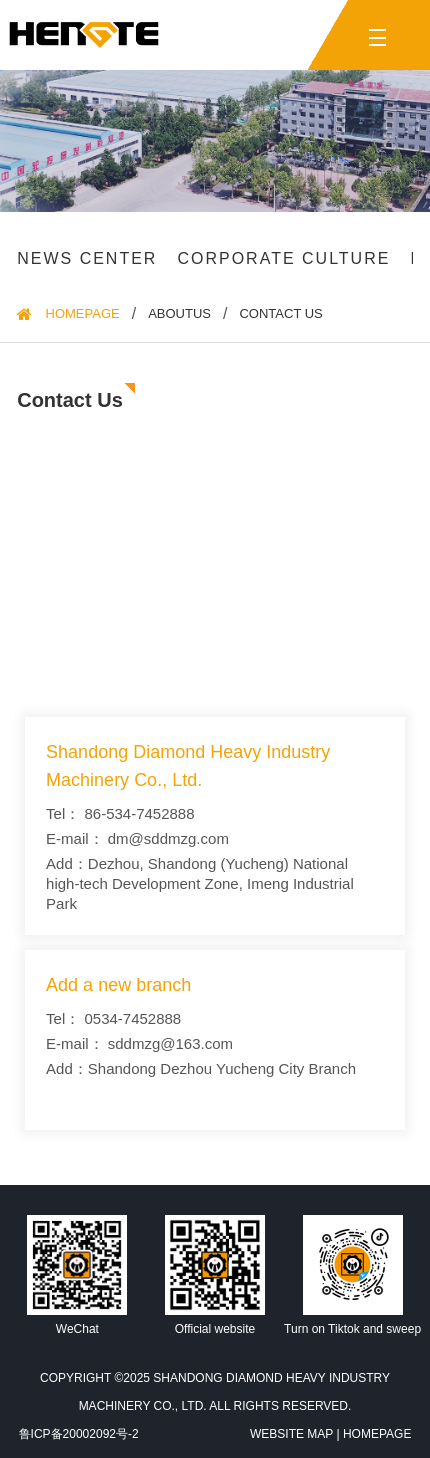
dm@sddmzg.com (168, 838)
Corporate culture (283, 258)
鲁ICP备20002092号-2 (79, 1434)
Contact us (280, 314)
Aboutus (179, 314)
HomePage (83, 314)
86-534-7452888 (139, 813)
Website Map (291, 1434)
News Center (87, 258)
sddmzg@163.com (170, 1043)
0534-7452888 (132, 1018)
